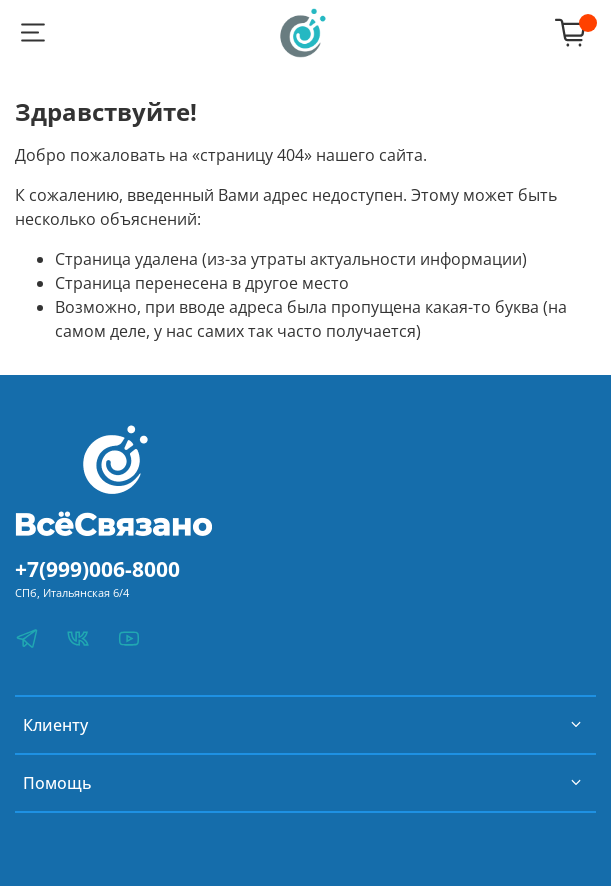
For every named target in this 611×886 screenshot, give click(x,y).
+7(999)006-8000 (97, 569)
